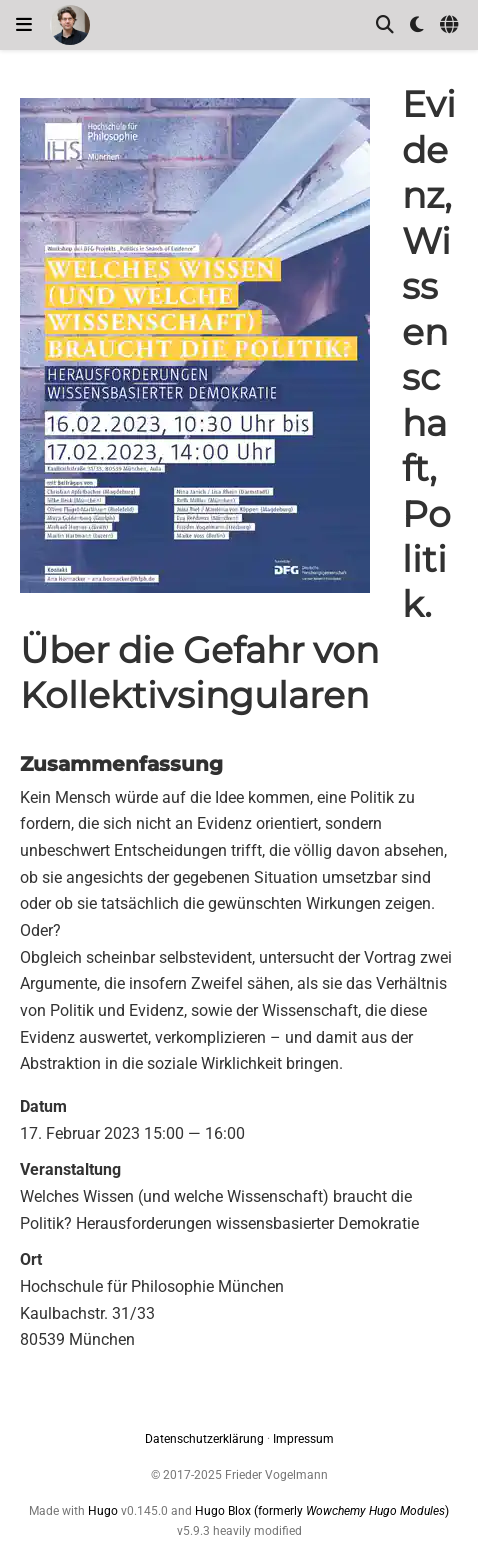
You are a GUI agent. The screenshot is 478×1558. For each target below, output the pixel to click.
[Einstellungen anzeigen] (417, 25)
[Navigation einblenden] (24, 25)
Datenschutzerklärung (204, 1439)
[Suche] (385, 25)
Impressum (303, 1439)
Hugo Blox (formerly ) (322, 1511)
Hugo (103, 1511)
